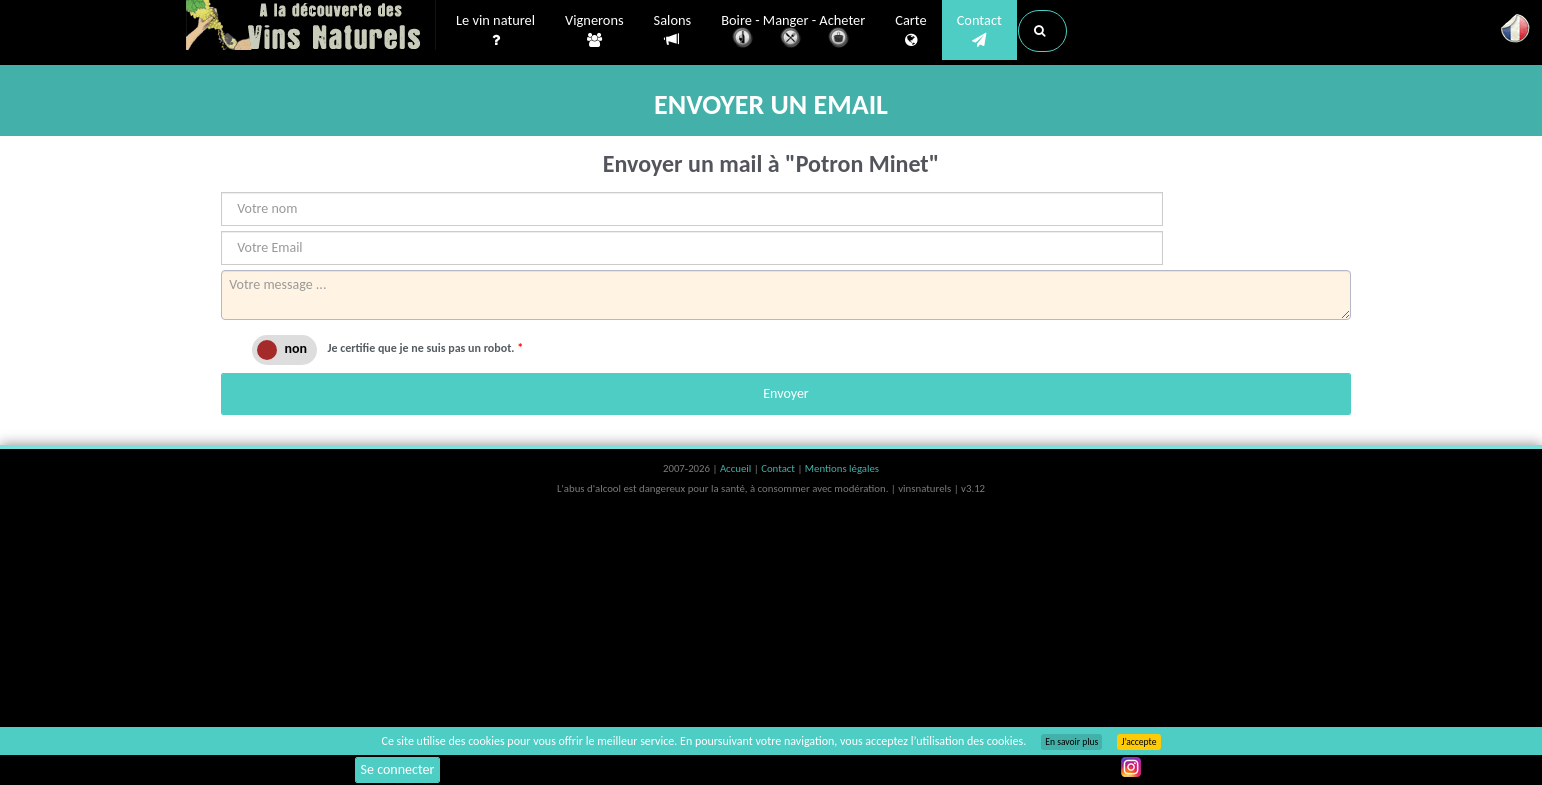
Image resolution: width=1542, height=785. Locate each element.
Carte (910, 31)
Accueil (737, 468)
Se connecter (398, 769)
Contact (979, 31)
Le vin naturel (495, 31)
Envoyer (785, 393)
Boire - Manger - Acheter (793, 32)
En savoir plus (1071, 742)
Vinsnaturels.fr (311, 27)
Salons (673, 30)
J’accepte (1138, 742)
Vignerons (594, 31)
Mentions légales (842, 468)
